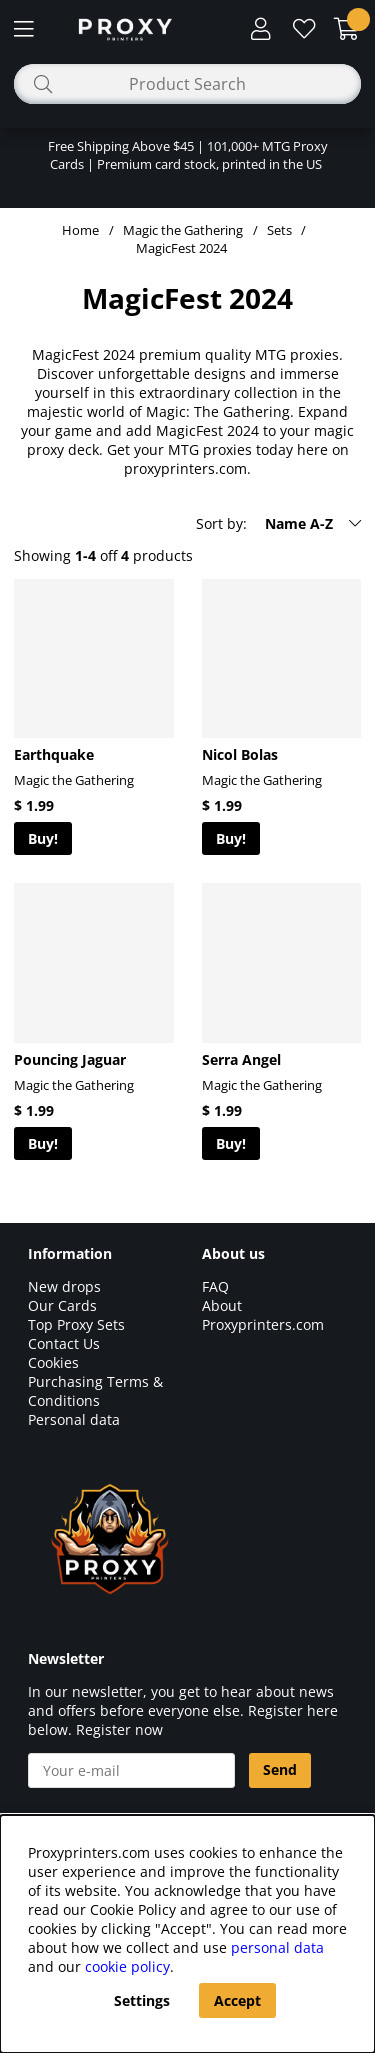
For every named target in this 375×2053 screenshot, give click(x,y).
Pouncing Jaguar (70, 1059)
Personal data (74, 1419)
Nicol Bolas (240, 754)
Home (80, 230)
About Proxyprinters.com (263, 1315)
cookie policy (127, 1966)
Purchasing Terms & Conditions (95, 1391)
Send (280, 1769)
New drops (64, 1286)
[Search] (187, 84)
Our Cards (62, 1305)
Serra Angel (241, 1059)
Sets (279, 230)
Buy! (43, 838)
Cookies (53, 1362)
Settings (142, 2000)
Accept (237, 2000)
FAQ (215, 1286)
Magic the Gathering (183, 230)
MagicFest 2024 (181, 248)
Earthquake (54, 754)
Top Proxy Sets (76, 1324)
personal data (277, 1947)
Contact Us (64, 1343)
